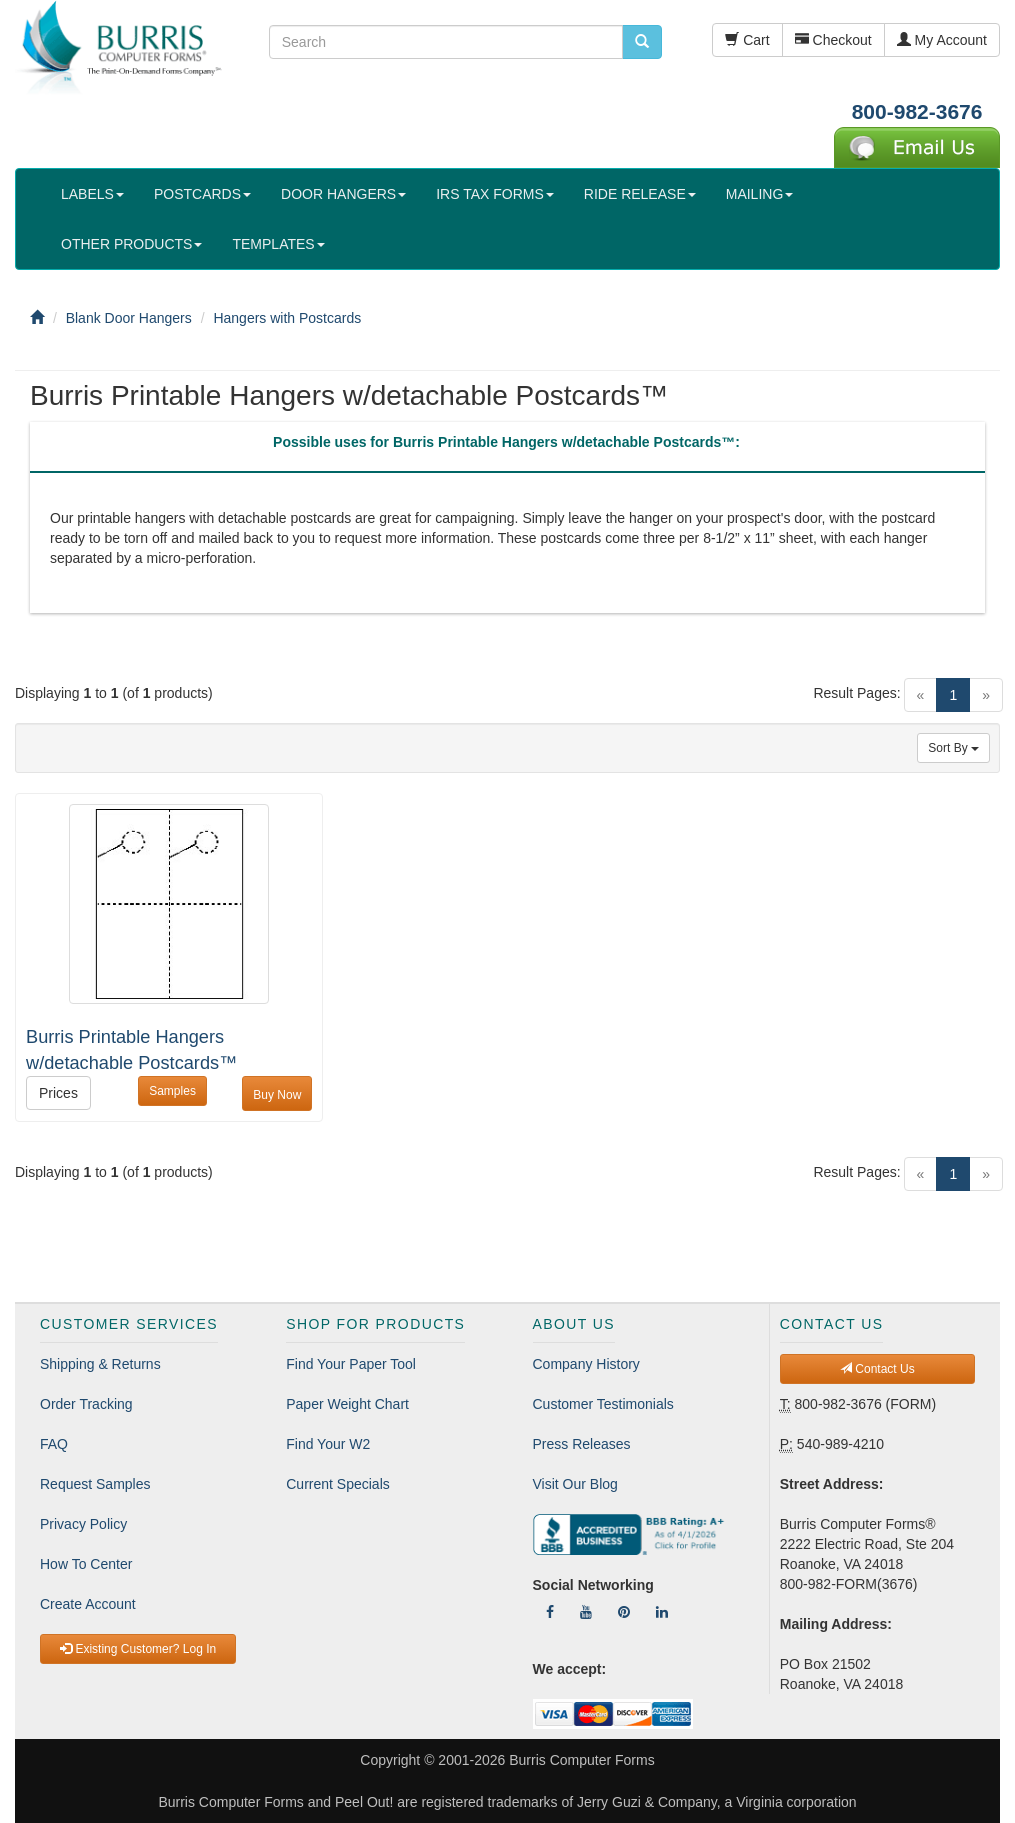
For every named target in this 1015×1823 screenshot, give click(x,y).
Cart (747, 40)
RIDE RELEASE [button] (640, 194)
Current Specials (338, 1484)
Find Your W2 (328, 1444)
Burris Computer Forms (581, 1760)
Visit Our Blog (575, 1484)
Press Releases (582, 1444)
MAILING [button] (760, 194)
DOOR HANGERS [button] (343, 194)
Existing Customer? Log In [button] (138, 1649)
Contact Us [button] (877, 1369)
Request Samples (95, 1484)
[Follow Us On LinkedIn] (662, 1612)
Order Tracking (86, 1404)
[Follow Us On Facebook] (550, 1612)
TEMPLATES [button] (278, 244)
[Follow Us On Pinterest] (624, 1612)
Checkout (833, 40)
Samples (172, 1091)
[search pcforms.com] (642, 42)
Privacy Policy (83, 1524)
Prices (58, 1093)
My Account (942, 40)
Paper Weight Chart (347, 1404)
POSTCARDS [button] (202, 194)
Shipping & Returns (100, 1364)
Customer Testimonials (603, 1404)
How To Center (86, 1564)
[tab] (506, 447)
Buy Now (277, 1095)
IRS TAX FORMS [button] (495, 194)
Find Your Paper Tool (351, 1364)
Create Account (88, 1604)
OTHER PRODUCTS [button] (131, 244)
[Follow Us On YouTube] (586, 1612)
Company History (586, 1364)
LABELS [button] (92, 194)
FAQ (54, 1444)
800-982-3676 (917, 111)
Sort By (953, 748)
